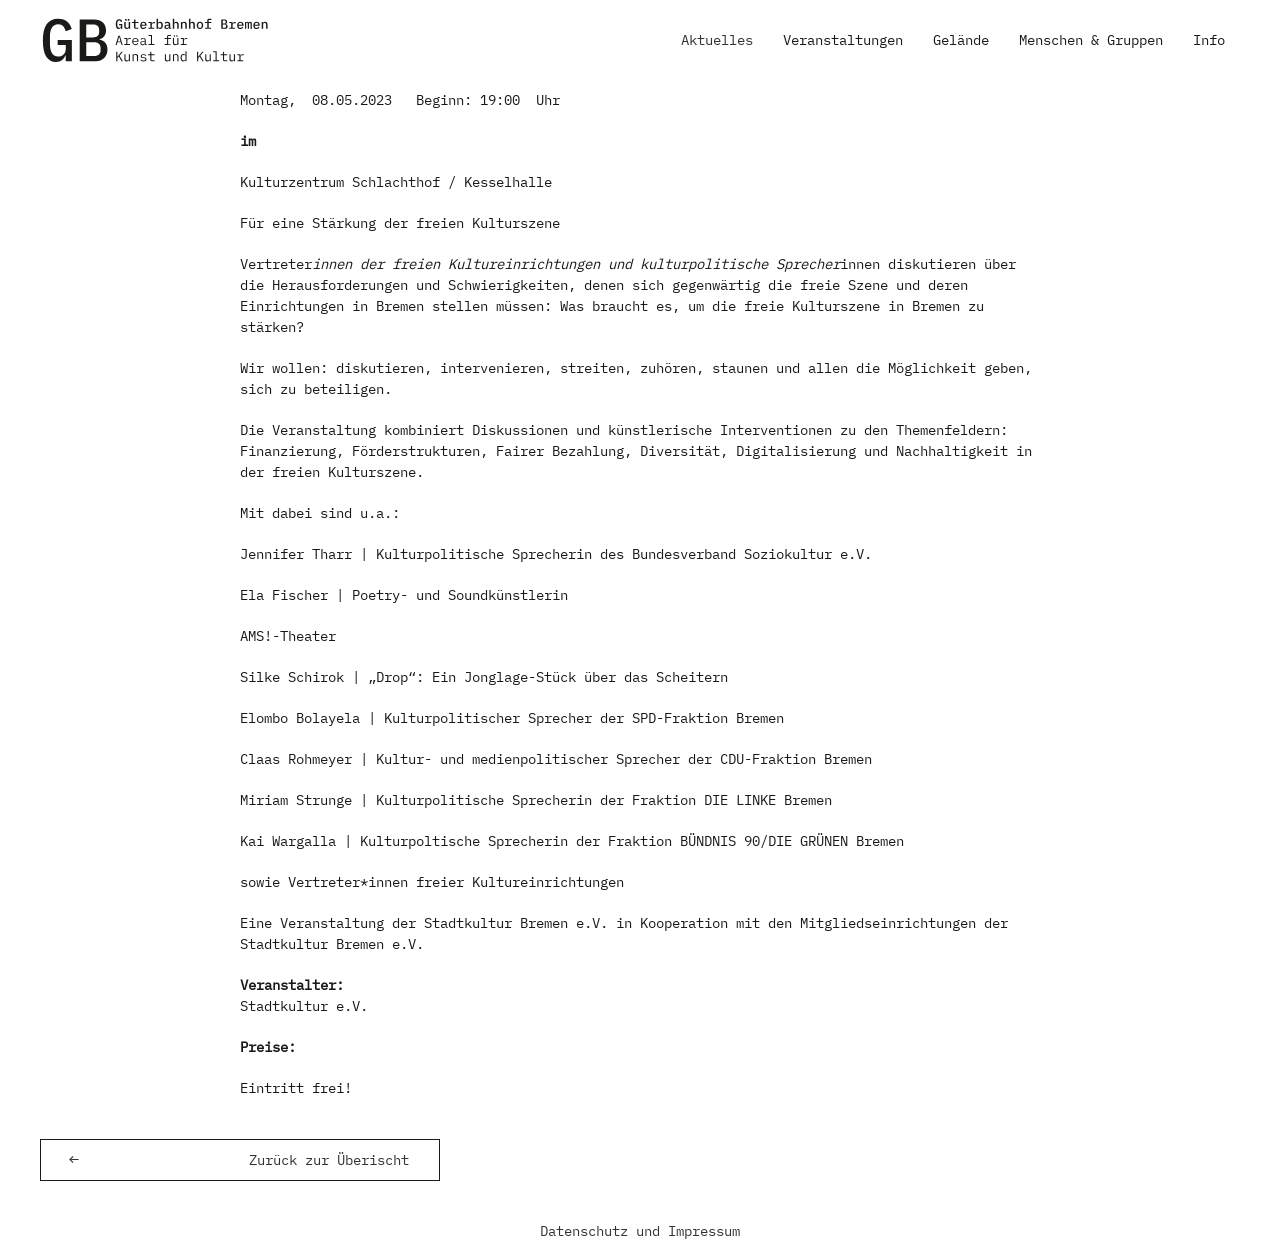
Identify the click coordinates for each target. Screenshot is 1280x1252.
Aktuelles (717, 40)
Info (1209, 40)
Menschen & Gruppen (1091, 40)
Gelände (961, 40)
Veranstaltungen (843, 40)
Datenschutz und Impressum (640, 1231)
